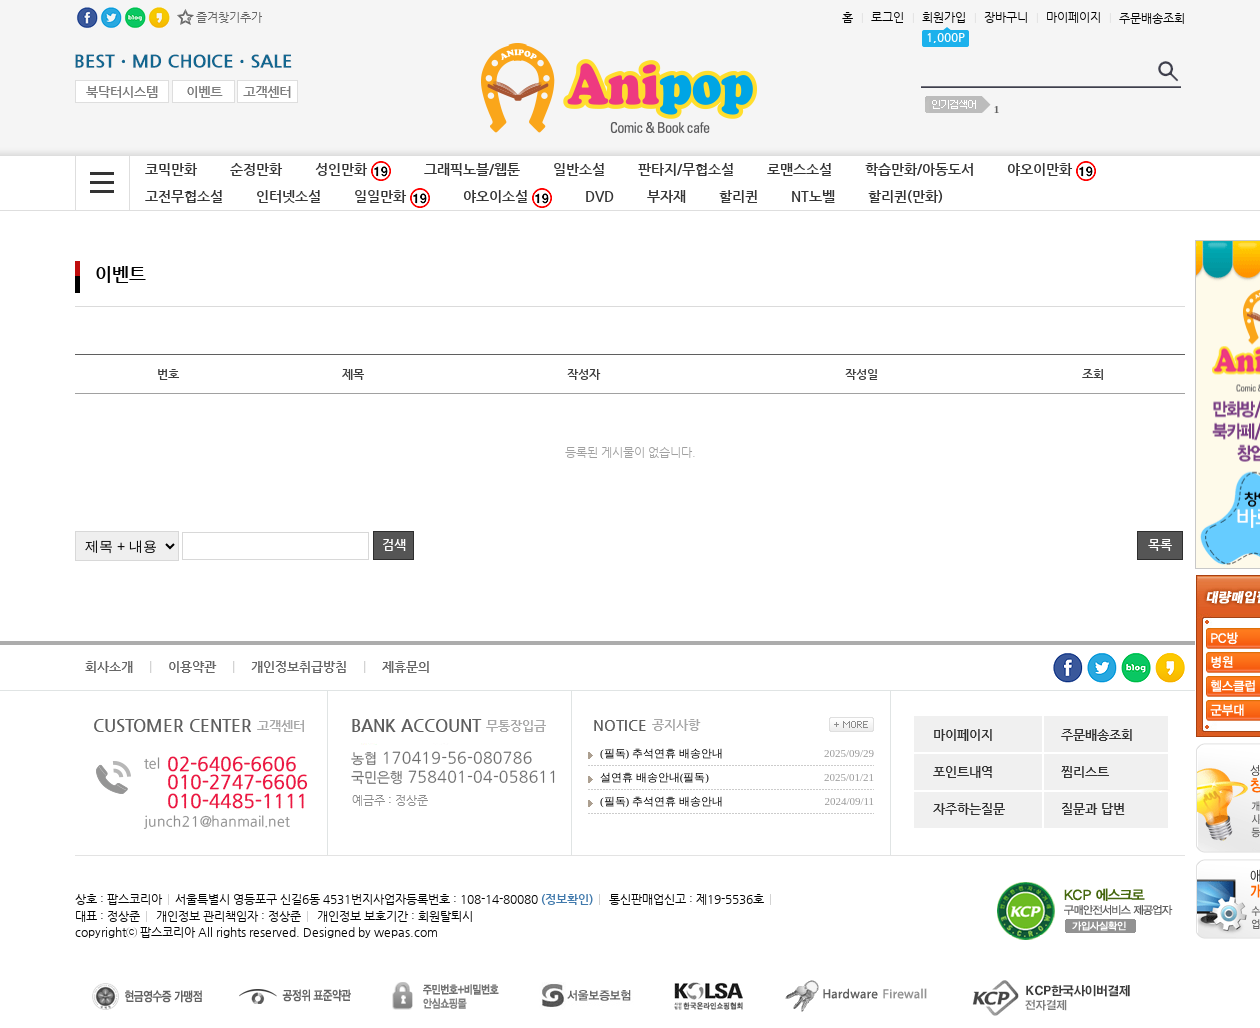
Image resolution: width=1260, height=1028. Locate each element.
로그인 (887, 17)
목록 (1160, 544)
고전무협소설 (184, 196)
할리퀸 (738, 196)
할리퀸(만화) (905, 196)
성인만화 (353, 171)
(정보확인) (567, 899)
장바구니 (1006, 17)
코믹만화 (171, 169)
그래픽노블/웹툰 (472, 169)
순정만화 (256, 169)
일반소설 (579, 169)
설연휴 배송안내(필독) (654, 777)
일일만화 (392, 198)
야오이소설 (507, 198)
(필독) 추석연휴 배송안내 (661, 753)
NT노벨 (813, 196)
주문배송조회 (1152, 18)
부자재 (666, 196)
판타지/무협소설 (686, 169)
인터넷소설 (288, 196)
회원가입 (944, 17)
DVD (599, 196)
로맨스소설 (799, 169)
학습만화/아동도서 (919, 169)
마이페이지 (1073, 17)
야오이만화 (1051, 171)
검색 (394, 544)
